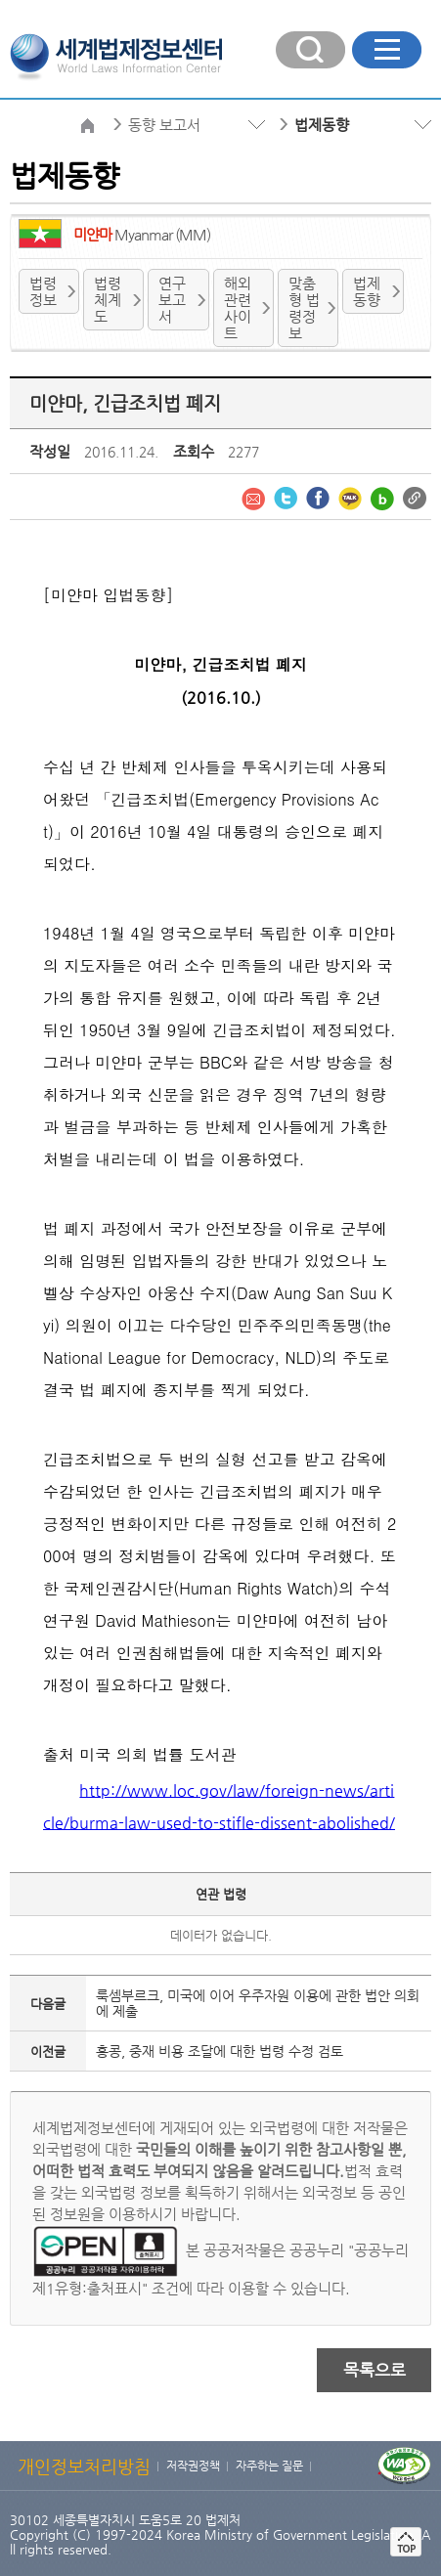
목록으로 (374, 2370)
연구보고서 (172, 300)
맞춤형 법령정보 (304, 308)
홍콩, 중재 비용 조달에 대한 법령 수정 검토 (219, 2051)
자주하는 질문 (269, 2465)
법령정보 (43, 291)
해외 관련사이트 (237, 308)
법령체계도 (107, 300)
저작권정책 (193, 2465)
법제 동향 (366, 291)
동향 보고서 (164, 124)
